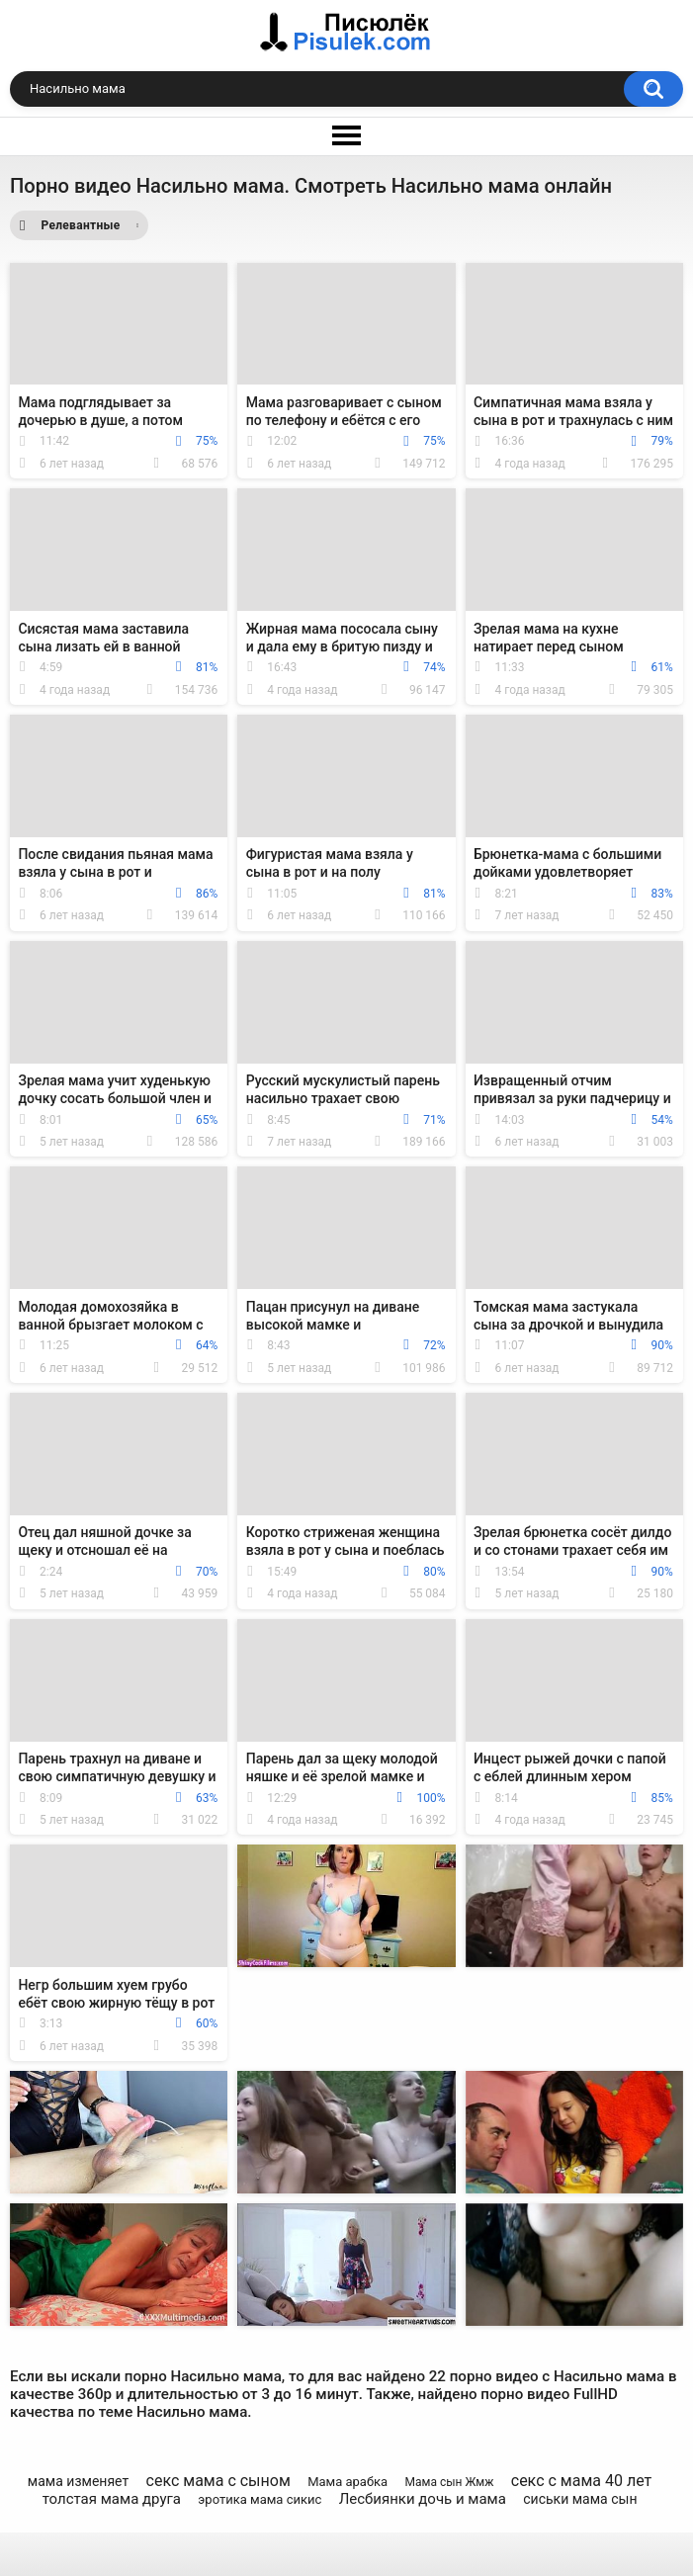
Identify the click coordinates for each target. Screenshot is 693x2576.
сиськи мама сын (580, 2499)
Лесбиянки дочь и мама (422, 2499)
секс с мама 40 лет (581, 2480)
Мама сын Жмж (448, 2482)
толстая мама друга (112, 2499)
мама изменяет (78, 2481)
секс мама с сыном (218, 2480)
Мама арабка (347, 2481)
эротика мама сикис (259, 2499)
